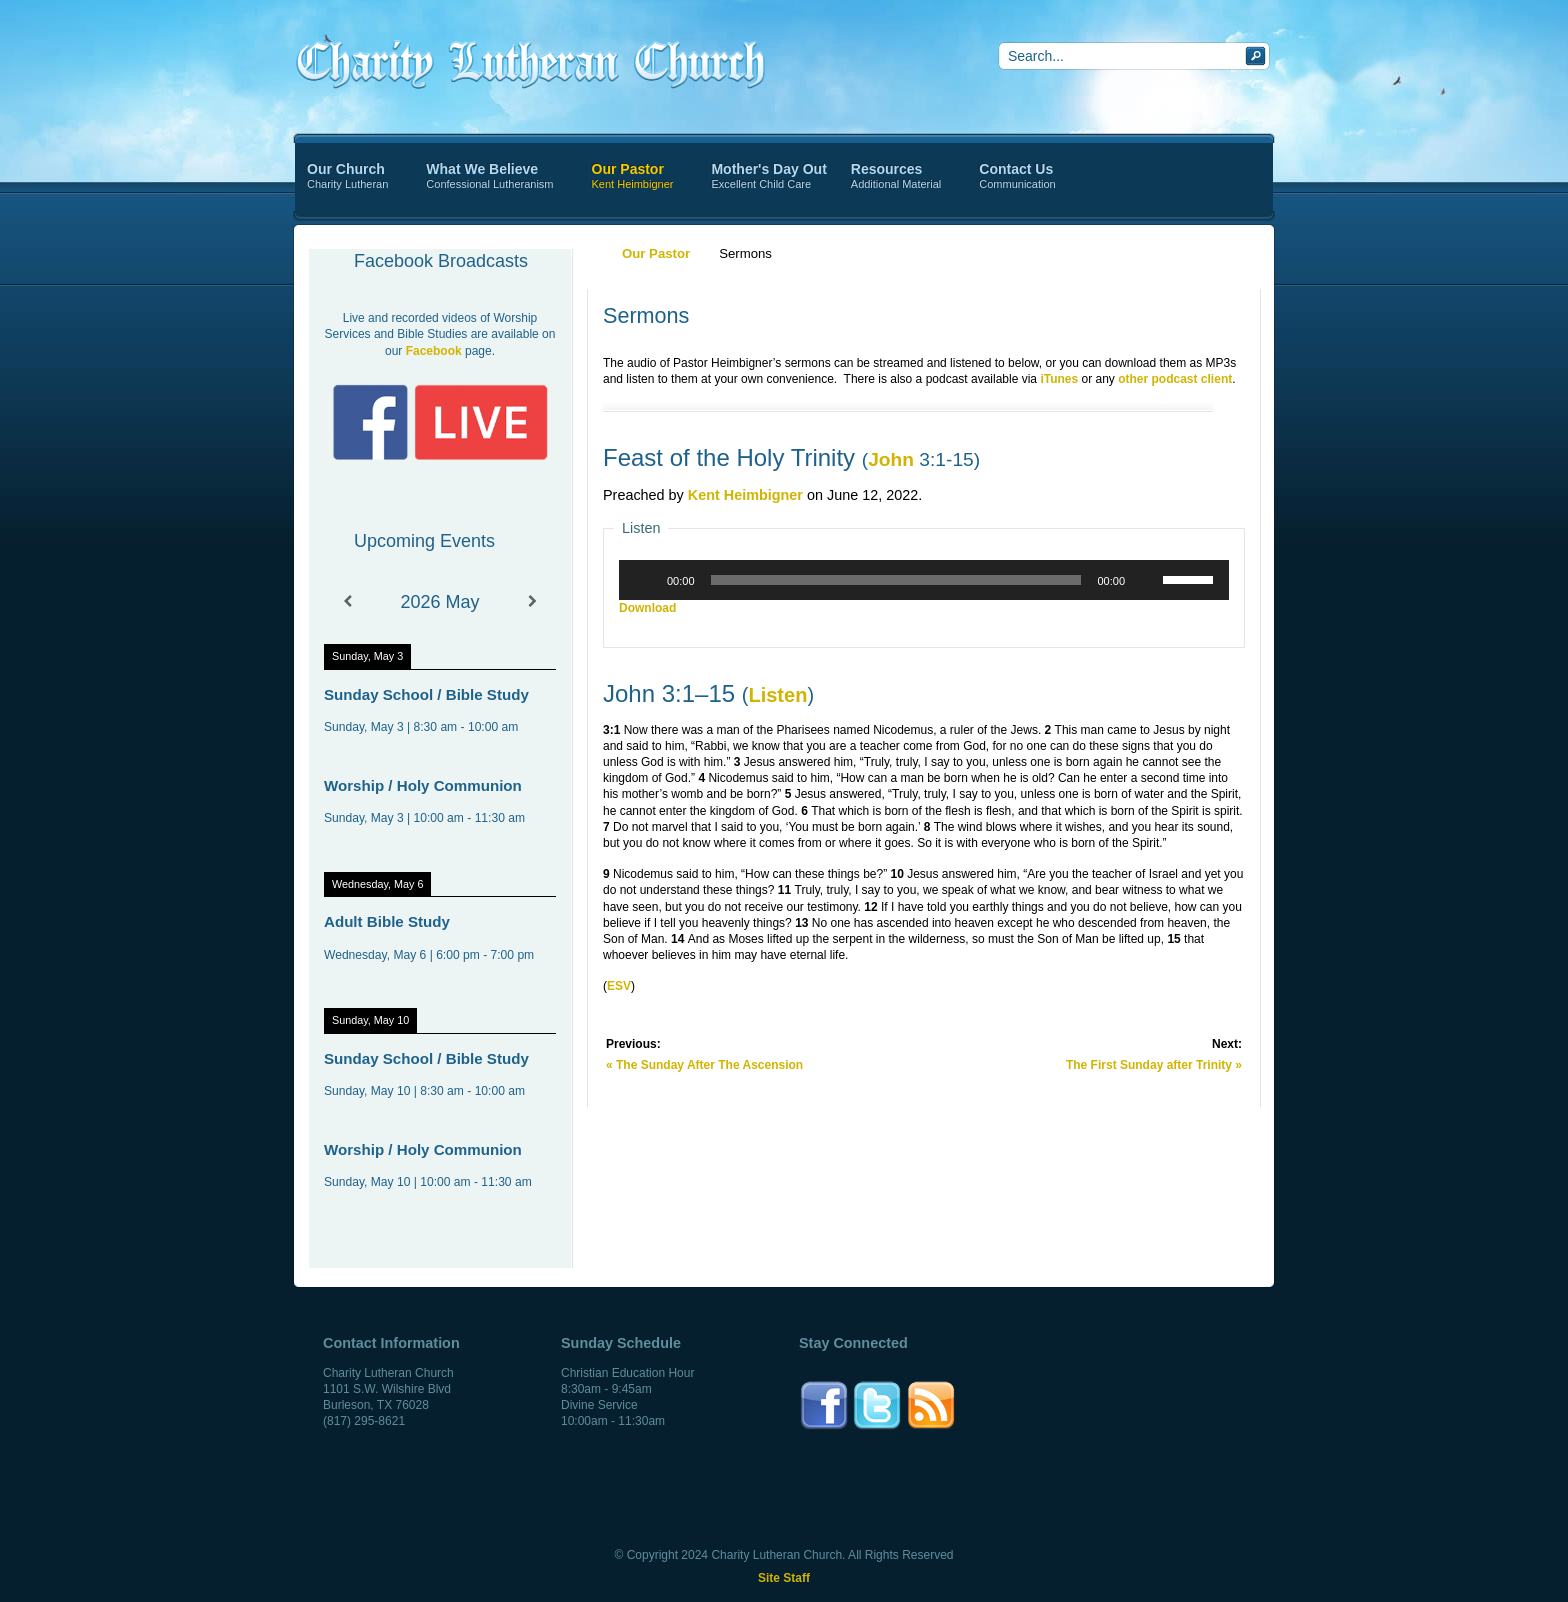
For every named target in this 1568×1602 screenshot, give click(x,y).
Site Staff (784, 1578)
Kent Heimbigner (745, 495)
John (891, 459)
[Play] (645, 580)
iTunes (1059, 379)
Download (647, 608)
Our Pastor (656, 253)
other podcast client (1175, 379)
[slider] (896, 580)
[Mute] (1147, 580)
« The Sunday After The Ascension (704, 1065)
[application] (924, 580)
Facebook (434, 351)
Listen (777, 695)
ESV (619, 986)
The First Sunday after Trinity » (1154, 1065)
